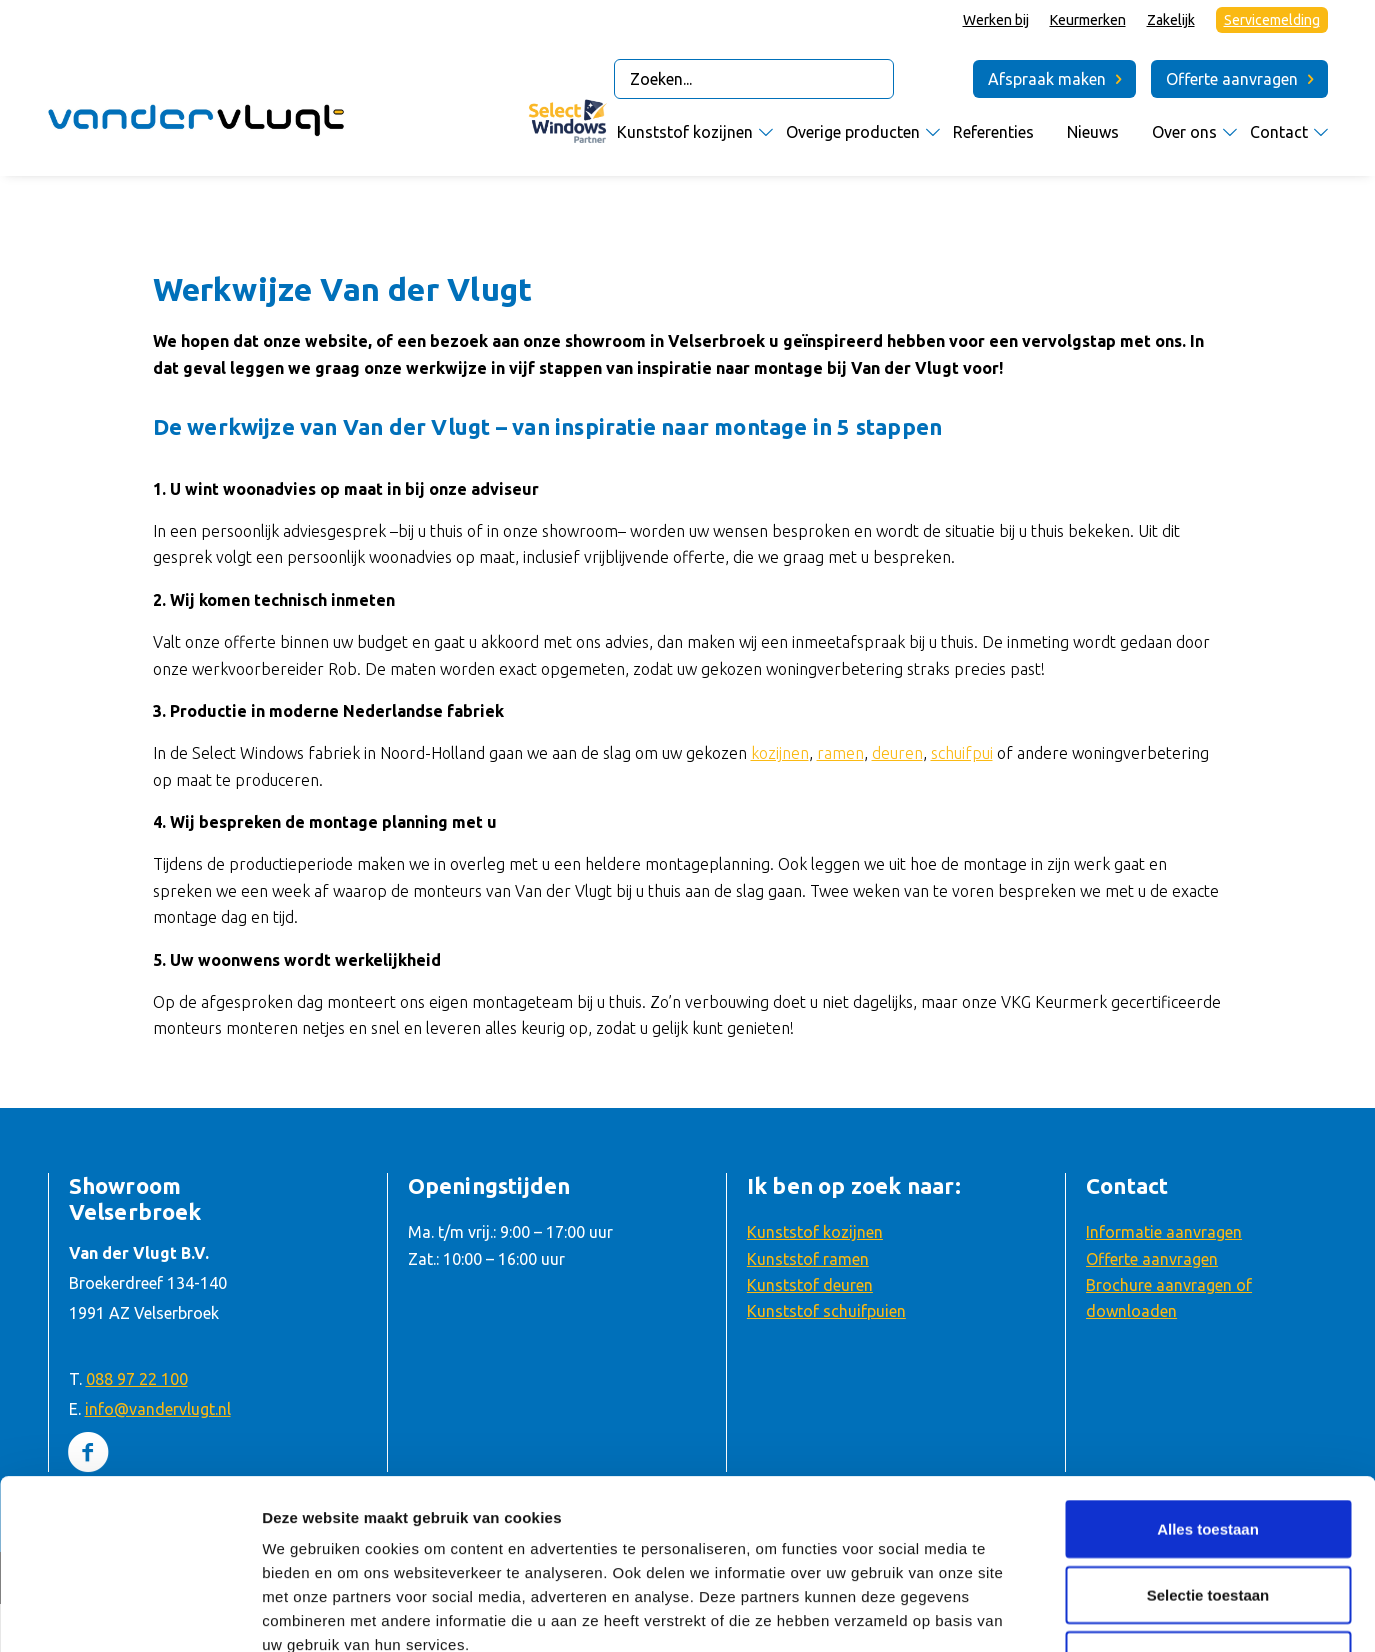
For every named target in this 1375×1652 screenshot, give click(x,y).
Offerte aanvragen (1232, 79)
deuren (897, 753)
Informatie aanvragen (1164, 1232)
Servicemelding (1272, 20)
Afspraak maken (1047, 79)
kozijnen (780, 753)
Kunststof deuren (810, 1285)
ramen (840, 753)
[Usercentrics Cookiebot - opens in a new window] (129, 1613)
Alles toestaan (1208, 1369)
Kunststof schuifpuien (826, 1311)
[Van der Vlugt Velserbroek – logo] (198, 125)
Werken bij (996, 20)
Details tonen (1076, 1612)
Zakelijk (1171, 20)
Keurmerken (1088, 20)
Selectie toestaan (1208, 1435)
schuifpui (962, 753)
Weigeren (1207, 1500)
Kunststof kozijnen (815, 1232)
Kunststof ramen (808, 1259)
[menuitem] (996, 20)
